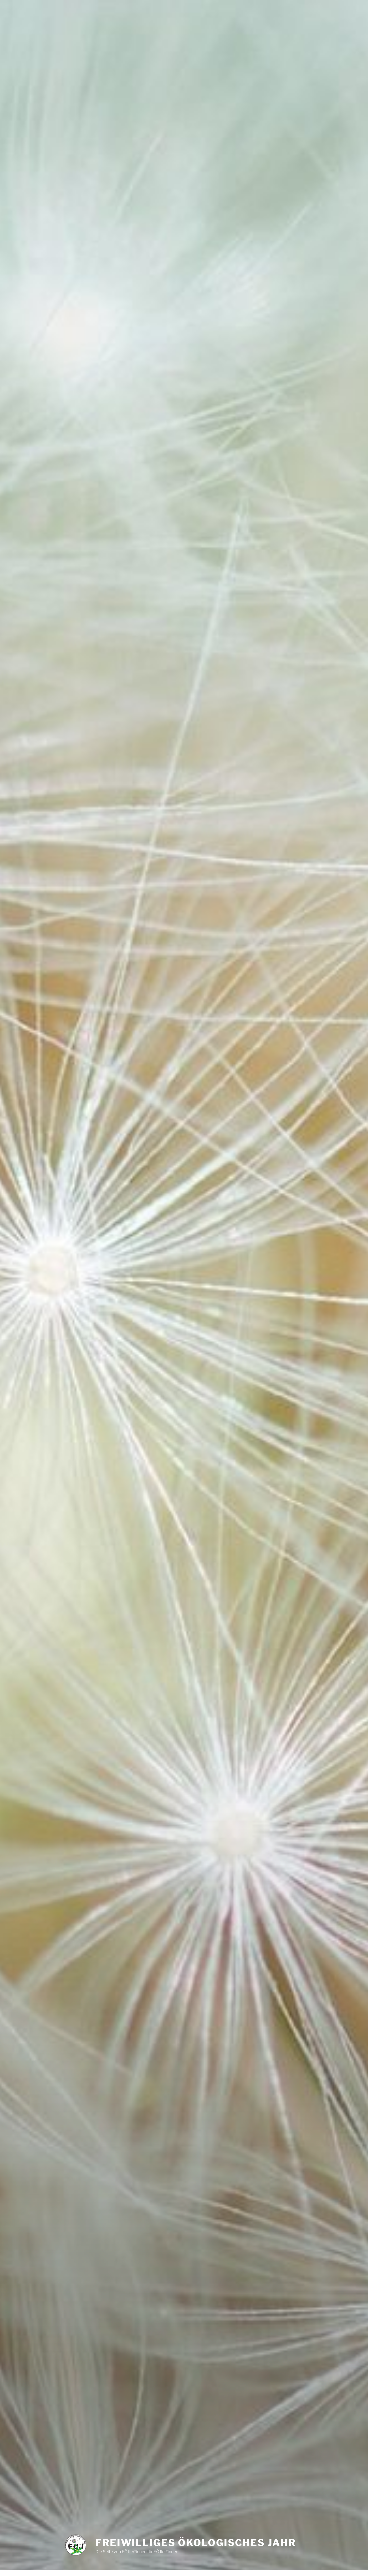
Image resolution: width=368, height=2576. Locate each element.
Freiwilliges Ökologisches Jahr (195, 2542)
